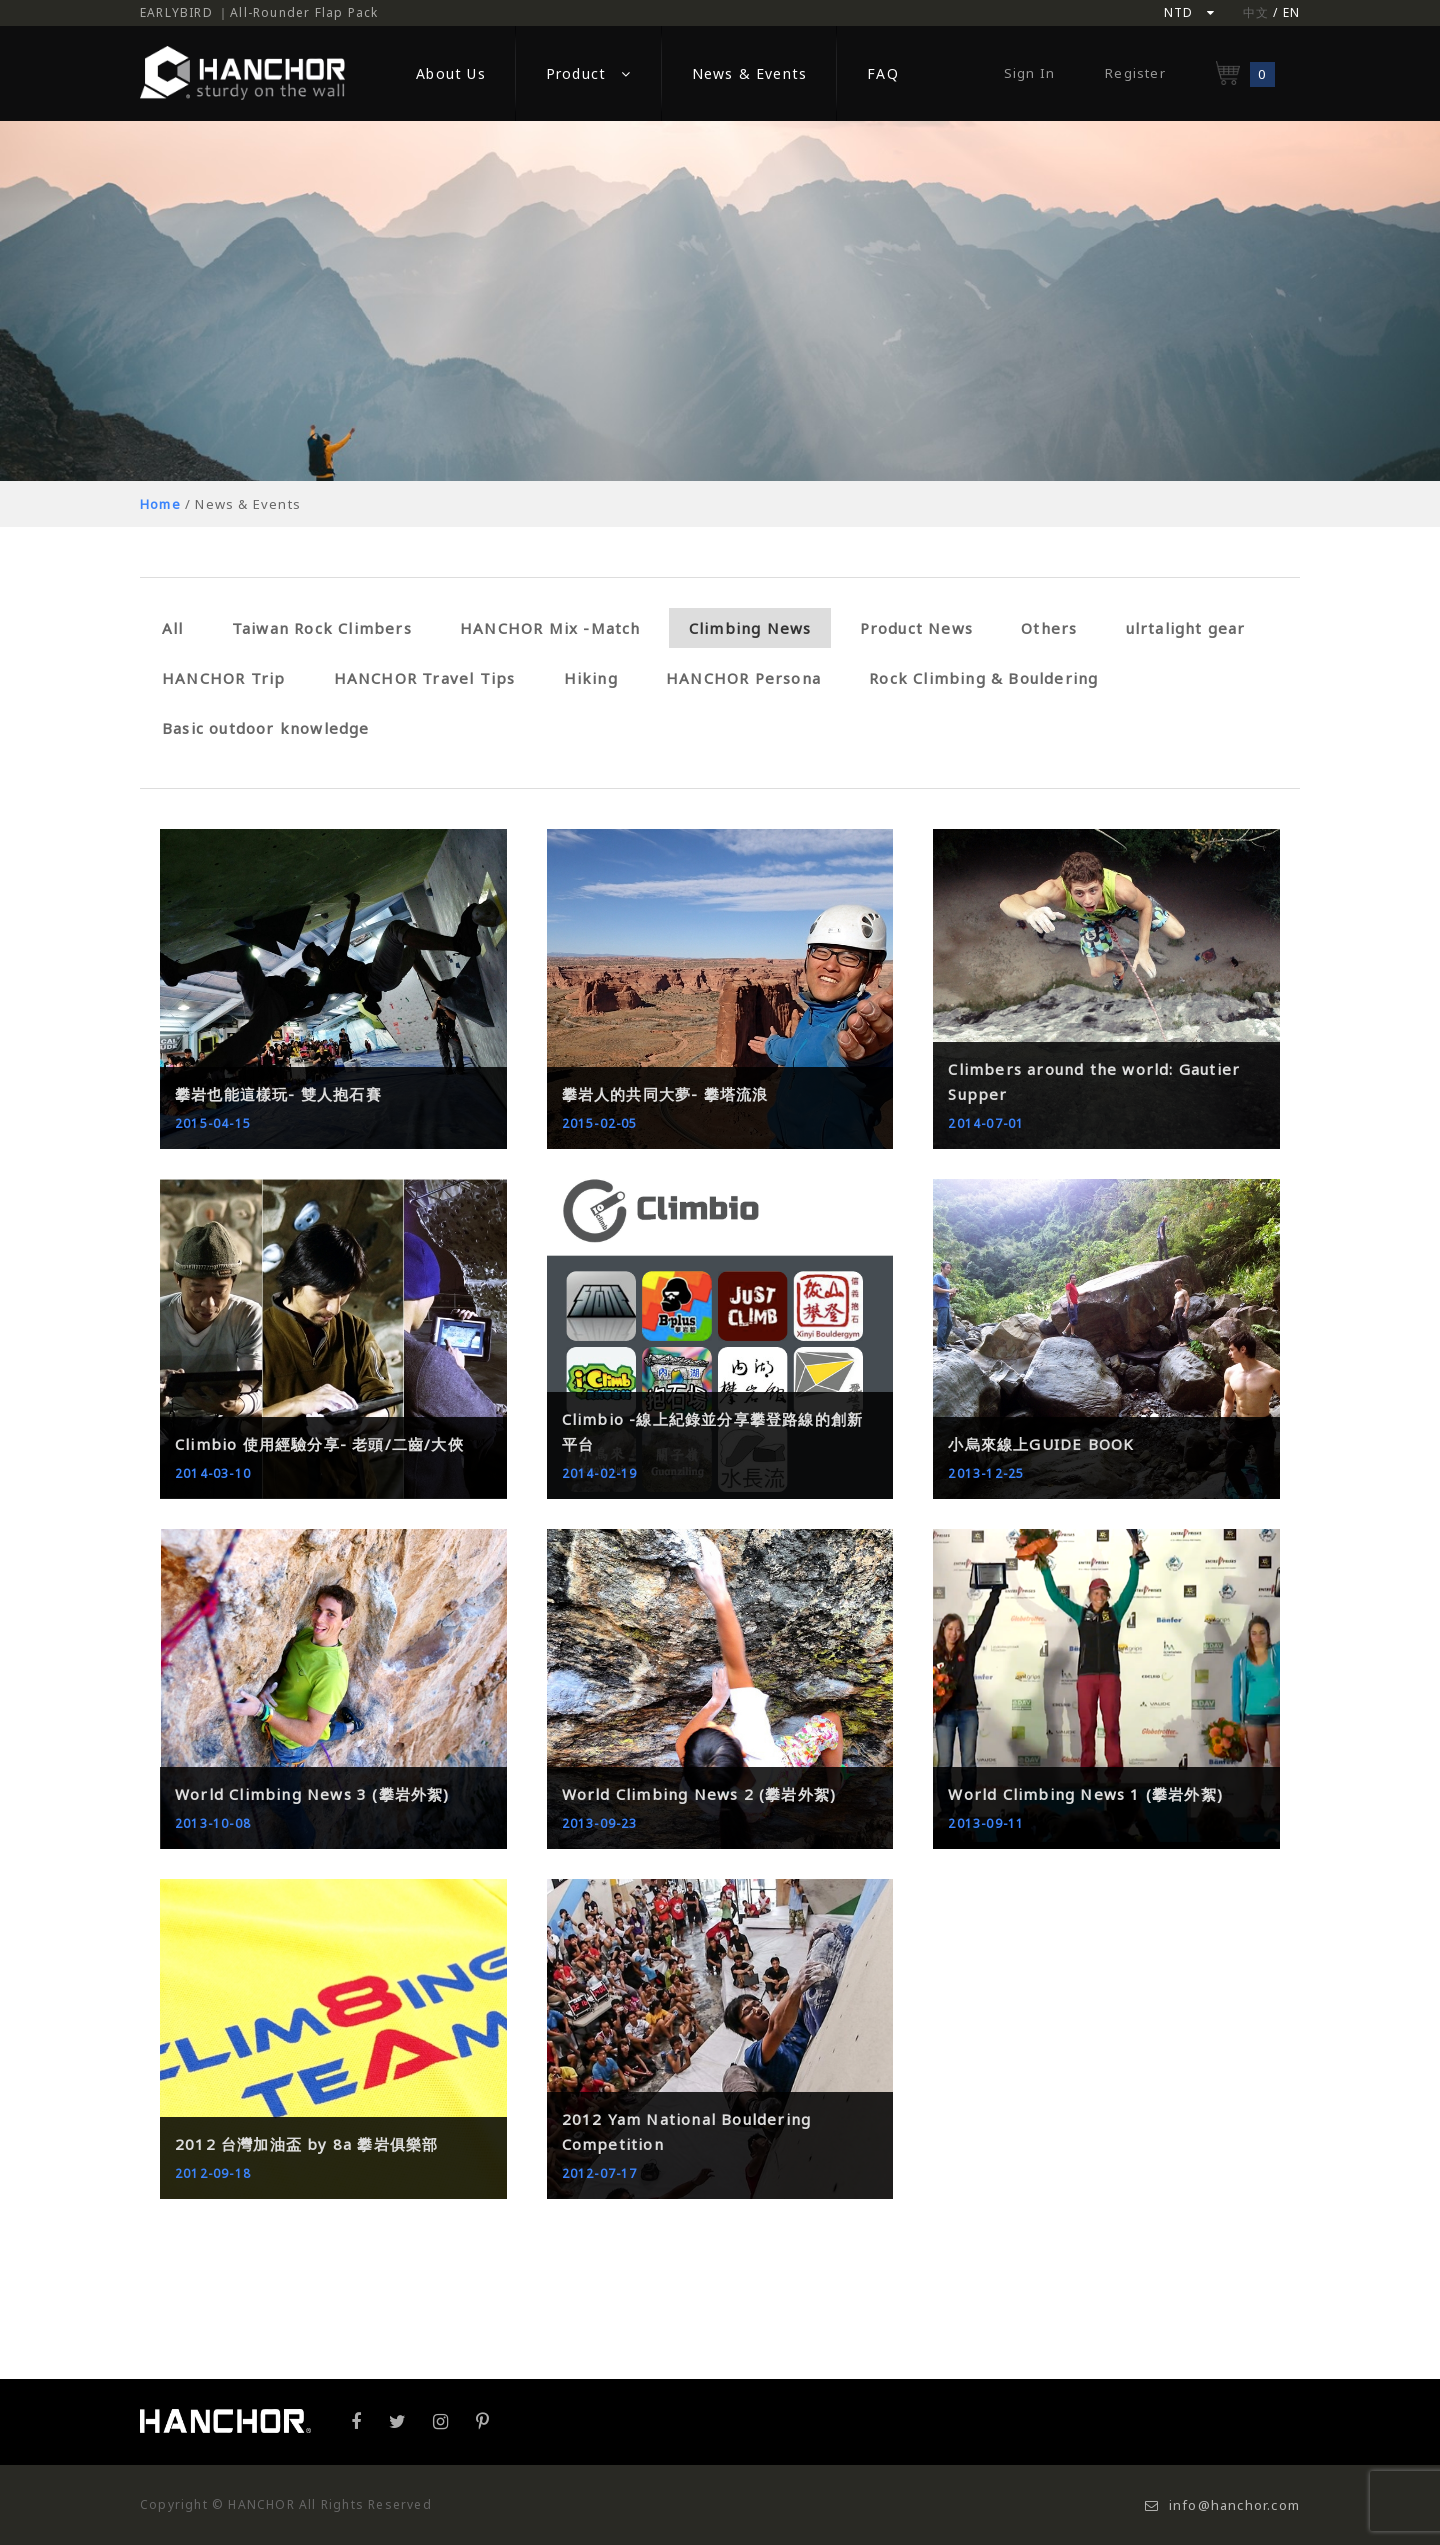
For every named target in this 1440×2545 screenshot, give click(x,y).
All (173, 628)
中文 (1256, 12)
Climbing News (750, 628)
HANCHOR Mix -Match (550, 628)
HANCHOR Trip (223, 678)
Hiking (591, 678)
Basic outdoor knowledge (266, 728)
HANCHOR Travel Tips (425, 678)
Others (1049, 628)
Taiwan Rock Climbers (322, 628)
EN (1291, 12)
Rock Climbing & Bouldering (983, 678)
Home (160, 504)
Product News (916, 628)
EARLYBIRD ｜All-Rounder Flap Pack (259, 12)
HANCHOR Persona (743, 678)
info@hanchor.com (1222, 2505)
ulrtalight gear (1186, 628)
